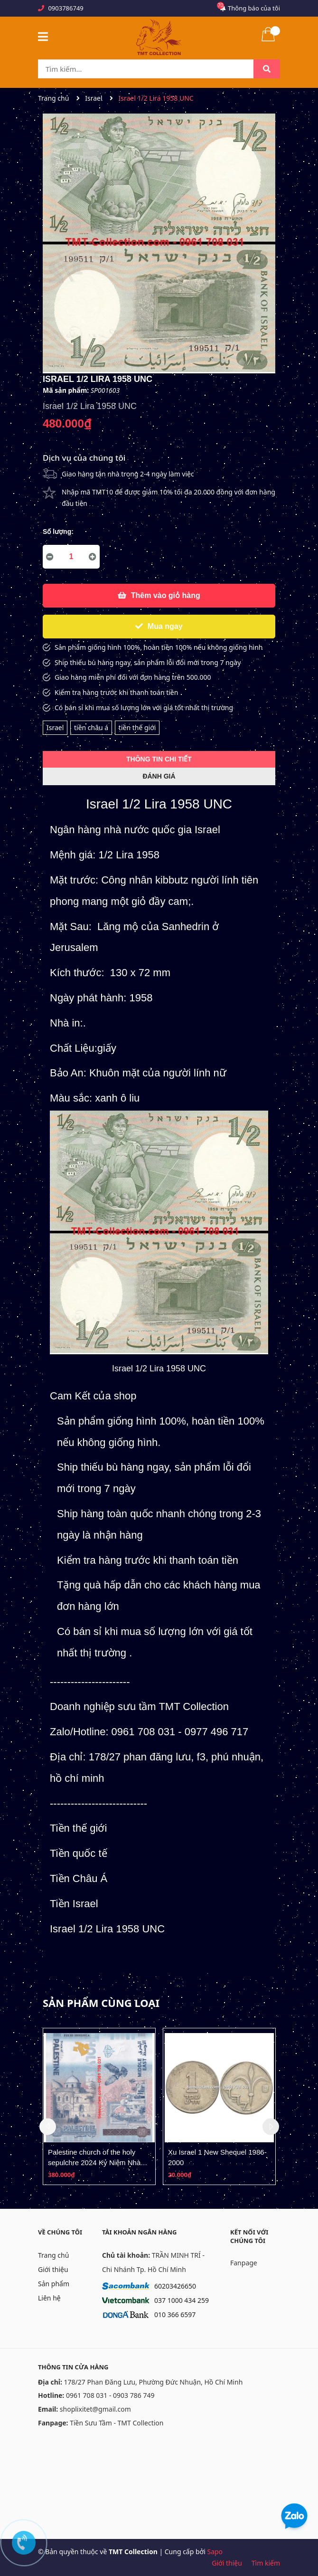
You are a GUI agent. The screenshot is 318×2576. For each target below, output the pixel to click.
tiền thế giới (137, 727)
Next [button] (270, 2126)
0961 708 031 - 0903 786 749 (110, 2395)
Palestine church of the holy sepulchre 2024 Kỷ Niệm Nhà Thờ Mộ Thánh (94, 2162)
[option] (99, 2106)
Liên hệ (49, 2297)
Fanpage (243, 2262)
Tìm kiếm (266, 2562)
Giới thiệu (53, 2269)
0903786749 (65, 8)
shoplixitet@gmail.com (95, 2409)
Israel (55, 727)
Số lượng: (58, 531)
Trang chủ (53, 2255)
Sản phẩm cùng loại (101, 2003)
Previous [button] (47, 2126)
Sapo (215, 2551)
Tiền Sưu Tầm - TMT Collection (116, 2422)
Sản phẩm (53, 2283)
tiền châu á (91, 727)
